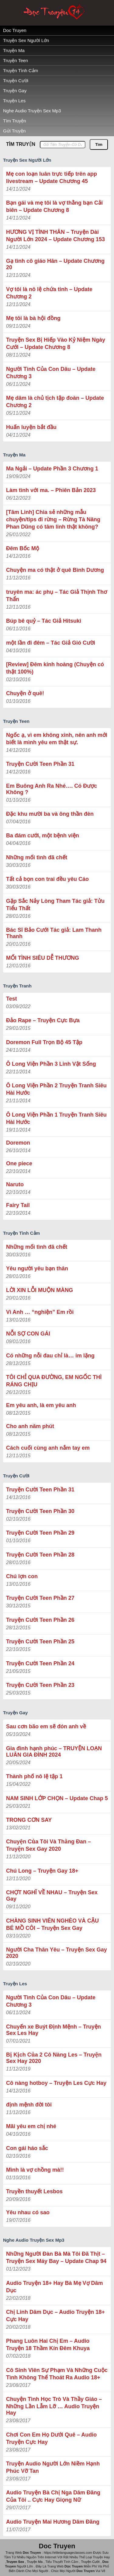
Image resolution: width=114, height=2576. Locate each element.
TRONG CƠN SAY (29, 1820)
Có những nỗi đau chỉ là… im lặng (50, 1356)
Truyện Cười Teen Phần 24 (40, 1663)
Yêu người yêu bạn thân (37, 1268)
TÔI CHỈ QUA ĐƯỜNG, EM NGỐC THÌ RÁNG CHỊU (54, 1381)
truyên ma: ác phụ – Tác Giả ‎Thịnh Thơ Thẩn (56, 595)
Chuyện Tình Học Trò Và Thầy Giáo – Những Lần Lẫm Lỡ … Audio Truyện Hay (54, 2406)
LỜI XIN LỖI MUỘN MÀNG (39, 1290)
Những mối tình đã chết (36, 857)
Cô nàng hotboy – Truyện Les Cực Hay (56, 2083)
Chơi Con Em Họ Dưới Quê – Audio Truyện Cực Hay (51, 2438)
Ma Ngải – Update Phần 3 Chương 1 (52, 469)
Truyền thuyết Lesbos (34, 2191)
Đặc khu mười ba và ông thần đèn (50, 814)
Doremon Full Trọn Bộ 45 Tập (44, 1042)
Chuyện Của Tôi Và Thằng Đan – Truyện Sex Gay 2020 (48, 1845)
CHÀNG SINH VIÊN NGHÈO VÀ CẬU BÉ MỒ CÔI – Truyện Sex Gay (52, 1924)
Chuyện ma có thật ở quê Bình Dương (55, 570)
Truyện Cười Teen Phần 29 (40, 1533)
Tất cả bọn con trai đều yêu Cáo (47, 879)
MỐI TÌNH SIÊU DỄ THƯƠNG (42, 958)
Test (11, 999)
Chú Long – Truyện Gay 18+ (42, 1871)
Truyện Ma (14, 50)
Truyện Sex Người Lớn (26, 40)
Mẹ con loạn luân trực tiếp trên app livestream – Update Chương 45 (51, 177)
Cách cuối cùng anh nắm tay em (48, 1448)
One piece (19, 1163)
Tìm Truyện (14, 120)
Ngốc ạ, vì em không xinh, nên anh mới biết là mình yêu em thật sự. (56, 738)
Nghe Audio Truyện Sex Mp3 (32, 110)
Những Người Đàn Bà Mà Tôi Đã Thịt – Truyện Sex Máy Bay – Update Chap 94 (56, 2257)
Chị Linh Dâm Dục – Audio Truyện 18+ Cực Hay (55, 2315)
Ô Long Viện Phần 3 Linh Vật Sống (51, 1064)
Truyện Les (14, 100)
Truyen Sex (15, 2562)
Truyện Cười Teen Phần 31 (40, 764)
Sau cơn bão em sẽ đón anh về (46, 1726)
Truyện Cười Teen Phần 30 (40, 1511)
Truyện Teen (15, 60)
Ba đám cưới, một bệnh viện (42, 835)
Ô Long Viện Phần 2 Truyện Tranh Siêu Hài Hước (56, 1089)
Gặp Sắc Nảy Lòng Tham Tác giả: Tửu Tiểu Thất (55, 904)
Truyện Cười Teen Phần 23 (40, 1685)
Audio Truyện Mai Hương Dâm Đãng (52, 2522)
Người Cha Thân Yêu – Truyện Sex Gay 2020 (56, 1953)
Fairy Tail (18, 1205)
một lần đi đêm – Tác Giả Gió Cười (50, 643)
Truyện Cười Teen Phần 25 (40, 1641)
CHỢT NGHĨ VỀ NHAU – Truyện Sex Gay (52, 1895)
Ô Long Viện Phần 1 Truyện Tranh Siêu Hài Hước (56, 1118)
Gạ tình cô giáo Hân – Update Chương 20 (55, 264)
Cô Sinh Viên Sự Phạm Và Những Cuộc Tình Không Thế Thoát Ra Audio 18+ (57, 2374)
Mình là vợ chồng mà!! (35, 2170)
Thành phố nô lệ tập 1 (34, 1776)
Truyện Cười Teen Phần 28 (40, 1555)
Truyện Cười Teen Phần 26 (40, 1620)
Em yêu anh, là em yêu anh (41, 1405)
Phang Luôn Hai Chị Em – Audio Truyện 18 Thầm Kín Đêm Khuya (48, 2344)
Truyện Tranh (17, 985)
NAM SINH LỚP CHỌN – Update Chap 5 (57, 1798)
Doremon (18, 1143)
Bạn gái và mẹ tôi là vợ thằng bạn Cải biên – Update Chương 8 (54, 206)
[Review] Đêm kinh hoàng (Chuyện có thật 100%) (55, 668)
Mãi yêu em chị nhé (31, 2126)
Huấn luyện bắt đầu (31, 427)
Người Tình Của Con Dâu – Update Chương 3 (50, 372)
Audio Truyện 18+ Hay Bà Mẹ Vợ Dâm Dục (54, 2286)
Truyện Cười (15, 80)
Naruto (15, 1184)
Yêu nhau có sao (28, 2212)
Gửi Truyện (14, 130)
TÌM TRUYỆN (20, 144)
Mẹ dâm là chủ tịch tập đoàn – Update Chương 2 (55, 401)
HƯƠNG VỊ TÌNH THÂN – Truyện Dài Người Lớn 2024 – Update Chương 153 (55, 235)
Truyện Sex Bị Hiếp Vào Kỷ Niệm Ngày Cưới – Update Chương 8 (55, 343)
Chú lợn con (22, 1576)
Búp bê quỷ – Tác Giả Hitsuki (43, 621)
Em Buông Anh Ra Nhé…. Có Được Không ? (51, 789)
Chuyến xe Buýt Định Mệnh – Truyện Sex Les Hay (53, 2030)
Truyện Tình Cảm (20, 70)
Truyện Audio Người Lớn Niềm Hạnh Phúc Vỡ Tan (53, 2467)
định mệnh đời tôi (29, 2105)
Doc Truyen (14, 30)
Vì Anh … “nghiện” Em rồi (40, 1312)
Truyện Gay (14, 90)
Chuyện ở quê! (25, 693)
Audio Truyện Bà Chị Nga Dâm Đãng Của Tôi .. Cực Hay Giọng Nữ (53, 2496)
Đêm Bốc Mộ (22, 548)
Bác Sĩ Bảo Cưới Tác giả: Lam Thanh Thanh (54, 933)
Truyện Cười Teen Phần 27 (40, 1598)
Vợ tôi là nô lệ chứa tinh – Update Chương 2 (49, 293)
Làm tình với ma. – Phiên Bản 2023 (51, 490)
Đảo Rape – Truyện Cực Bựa (43, 1020)
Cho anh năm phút (30, 1426)
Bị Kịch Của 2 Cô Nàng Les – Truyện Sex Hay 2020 (54, 2058)
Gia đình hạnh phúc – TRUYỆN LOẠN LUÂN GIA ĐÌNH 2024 (54, 1751)
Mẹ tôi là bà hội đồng (33, 318)
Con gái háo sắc (27, 2148)
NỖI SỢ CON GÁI (28, 1334)
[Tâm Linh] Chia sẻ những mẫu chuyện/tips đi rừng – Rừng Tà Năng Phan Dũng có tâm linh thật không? (53, 519)
